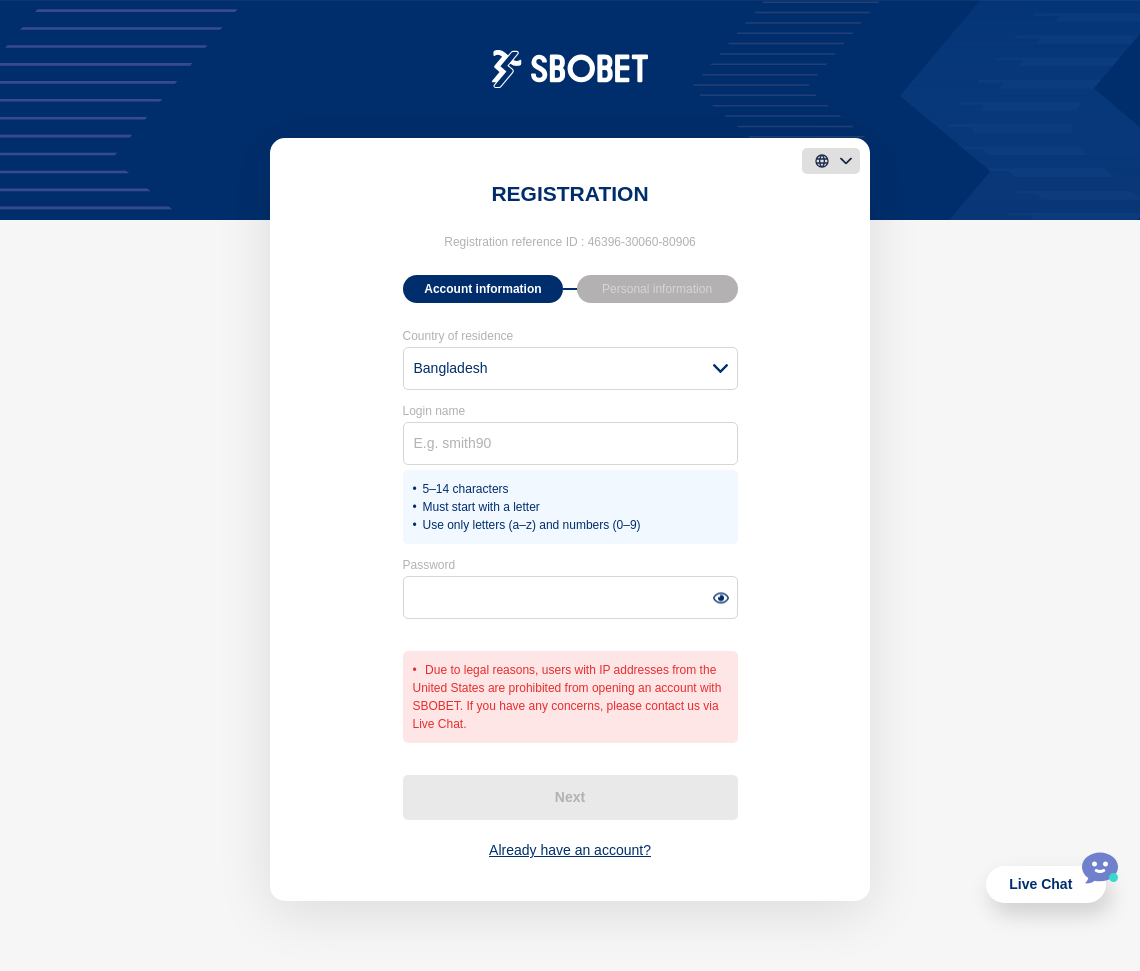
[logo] (570, 68)
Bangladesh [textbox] (451, 368)
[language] (831, 161)
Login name (434, 411)
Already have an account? (570, 850)
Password (429, 565)
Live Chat (1040, 884)
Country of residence (458, 336)
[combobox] (570, 368)
